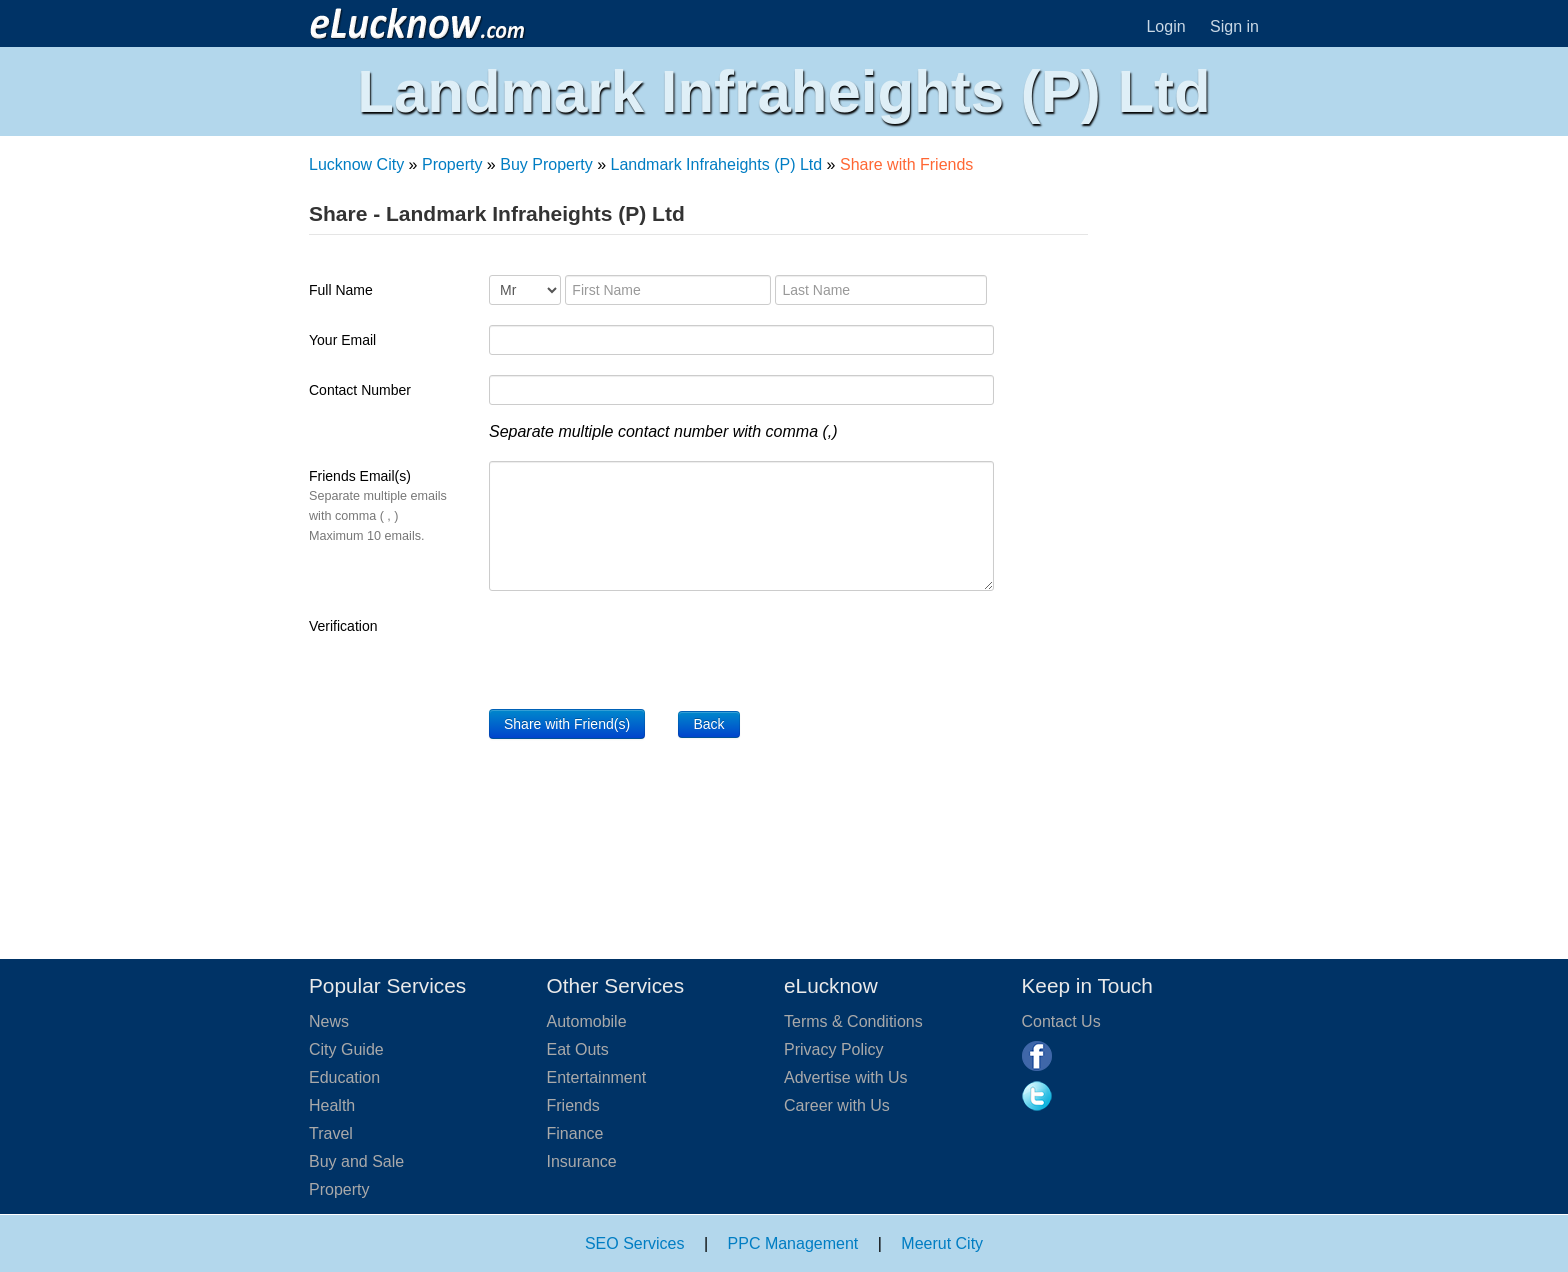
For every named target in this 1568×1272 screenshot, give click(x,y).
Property (452, 164)
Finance (575, 1133)
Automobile (587, 1021)
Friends (573, 1105)
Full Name (341, 290)
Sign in (1234, 26)
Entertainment (597, 1077)
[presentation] (641, 650)
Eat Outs (578, 1049)
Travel (331, 1133)
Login (1165, 26)
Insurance (582, 1161)
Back (708, 724)
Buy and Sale (356, 1161)
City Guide (346, 1049)
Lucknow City (356, 164)
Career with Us (837, 1105)
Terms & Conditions (853, 1021)
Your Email (342, 340)
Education (344, 1077)
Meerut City (942, 1243)
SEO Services (635, 1243)
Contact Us (1061, 1021)
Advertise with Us (846, 1077)
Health (332, 1105)
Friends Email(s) (378, 505)
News (329, 1021)
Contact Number (360, 390)
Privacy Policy (834, 1049)
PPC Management (793, 1243)
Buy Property (546, 164)
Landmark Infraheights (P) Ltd (717, 164)
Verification (343, 626)
